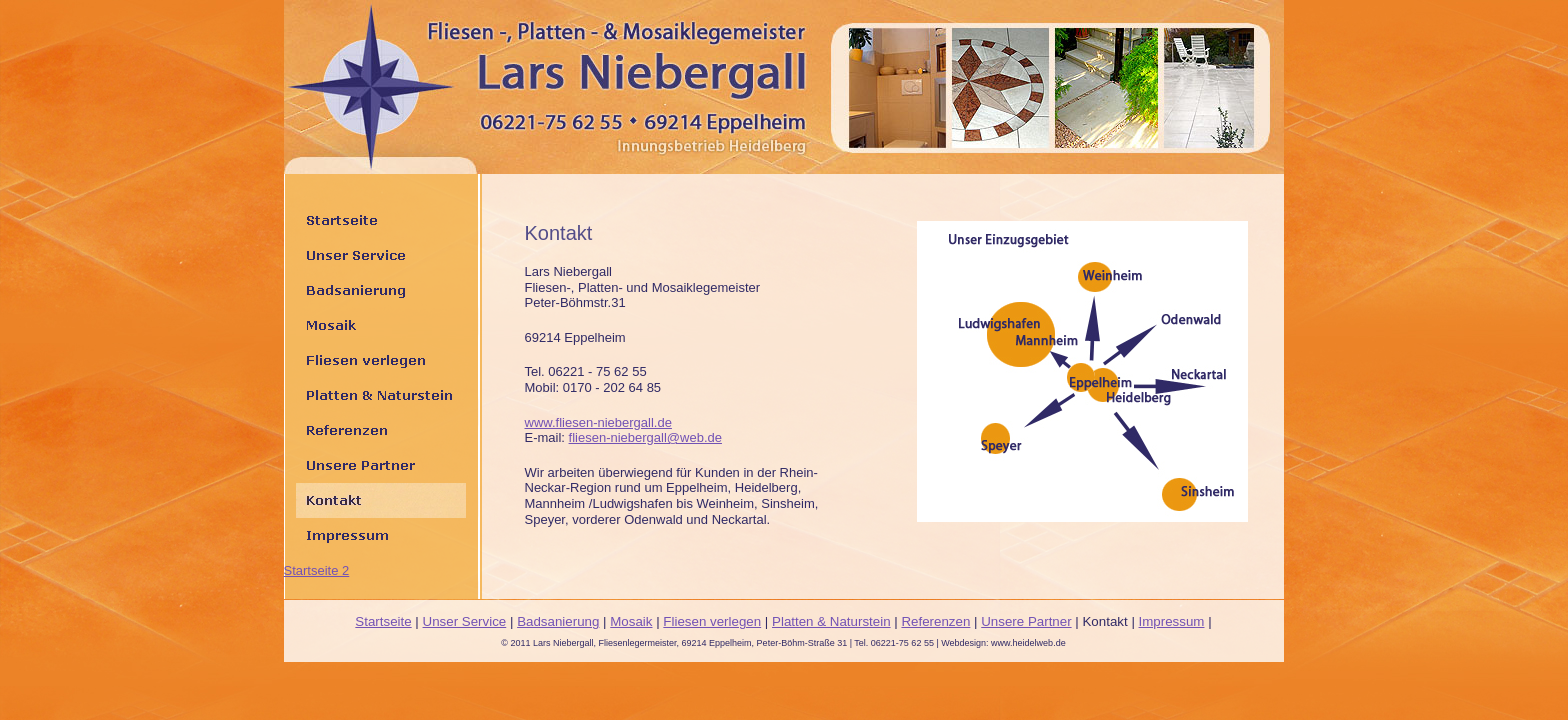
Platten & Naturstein (831, 621)
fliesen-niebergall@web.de (645, 437)
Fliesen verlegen (712, 621)
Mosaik (631, 621)
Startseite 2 (317, 570)
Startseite (383, 621)
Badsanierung (558, 621)
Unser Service (465, 621)
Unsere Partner (1026, 621)
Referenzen (935, 621)
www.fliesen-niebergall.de (598, 422)
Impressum (1172, 621)
